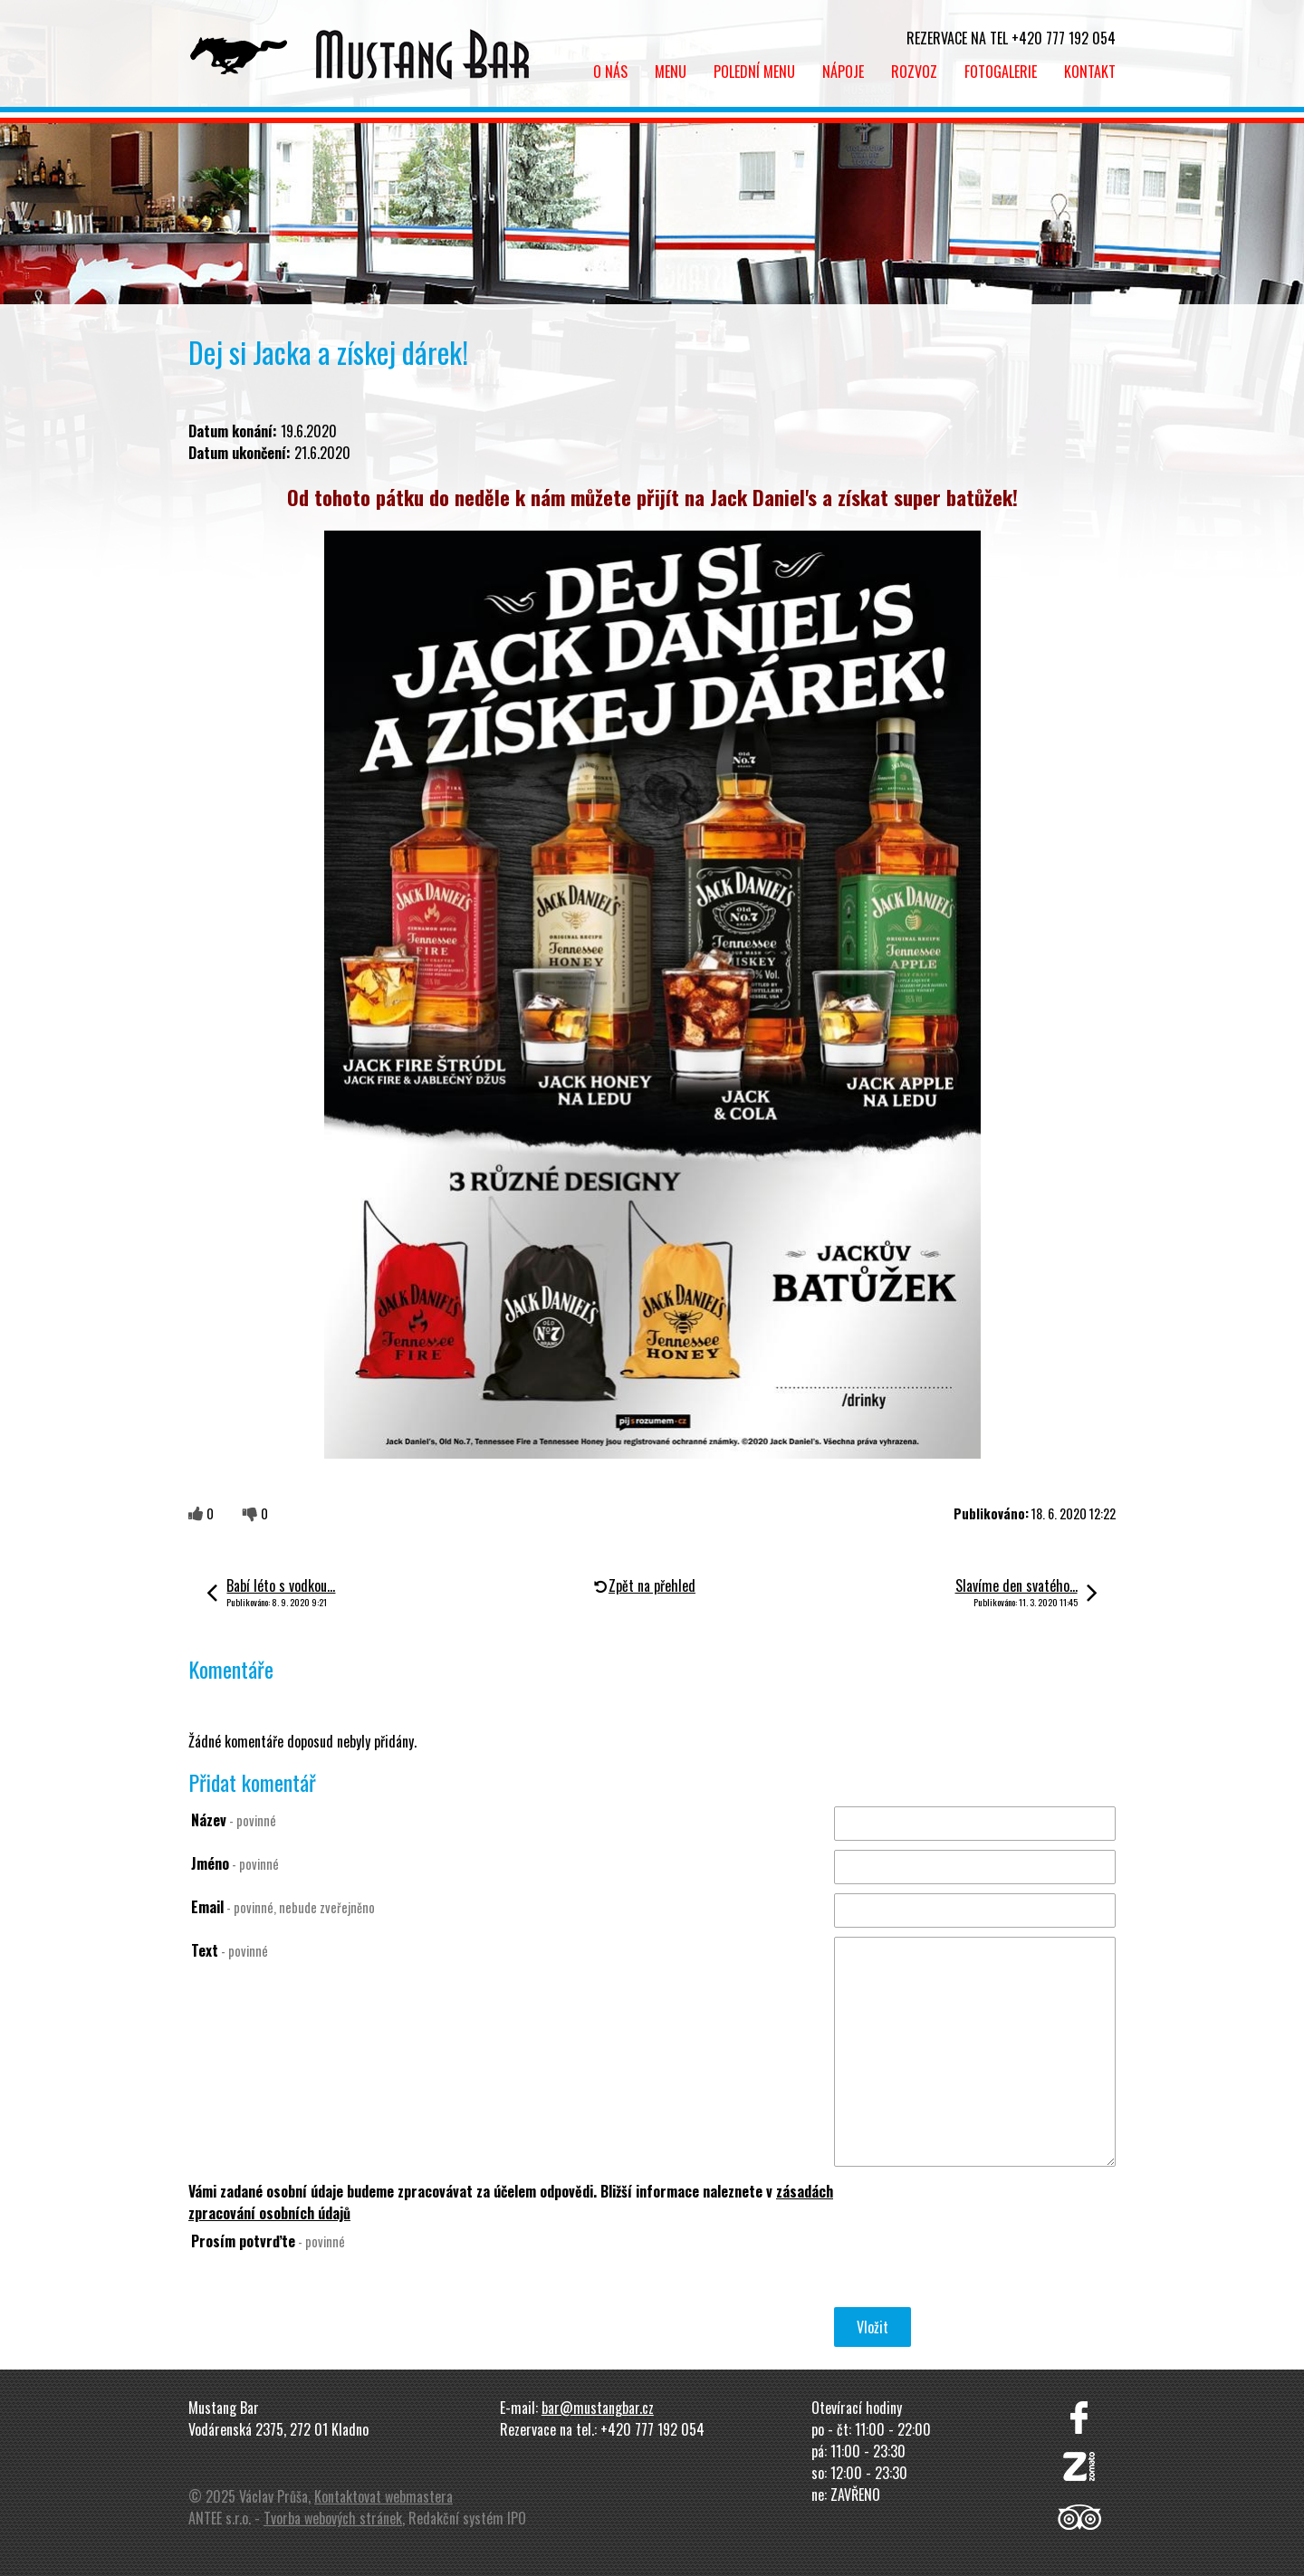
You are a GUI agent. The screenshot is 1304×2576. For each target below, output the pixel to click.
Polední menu (754, 71)
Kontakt (1090, 71)
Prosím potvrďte (268, 2241)
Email (283, 1907)
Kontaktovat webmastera (383, 2496)
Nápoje (843, 71)
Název (233, 1820)
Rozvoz (914, 71)
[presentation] (971, 2268)
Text (229, 1950)
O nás (610, 71)
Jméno (235, 1863)
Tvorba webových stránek (333, 2518)
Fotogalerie (1000, 71)
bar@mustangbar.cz (598, 2407)
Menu (670, 71)
